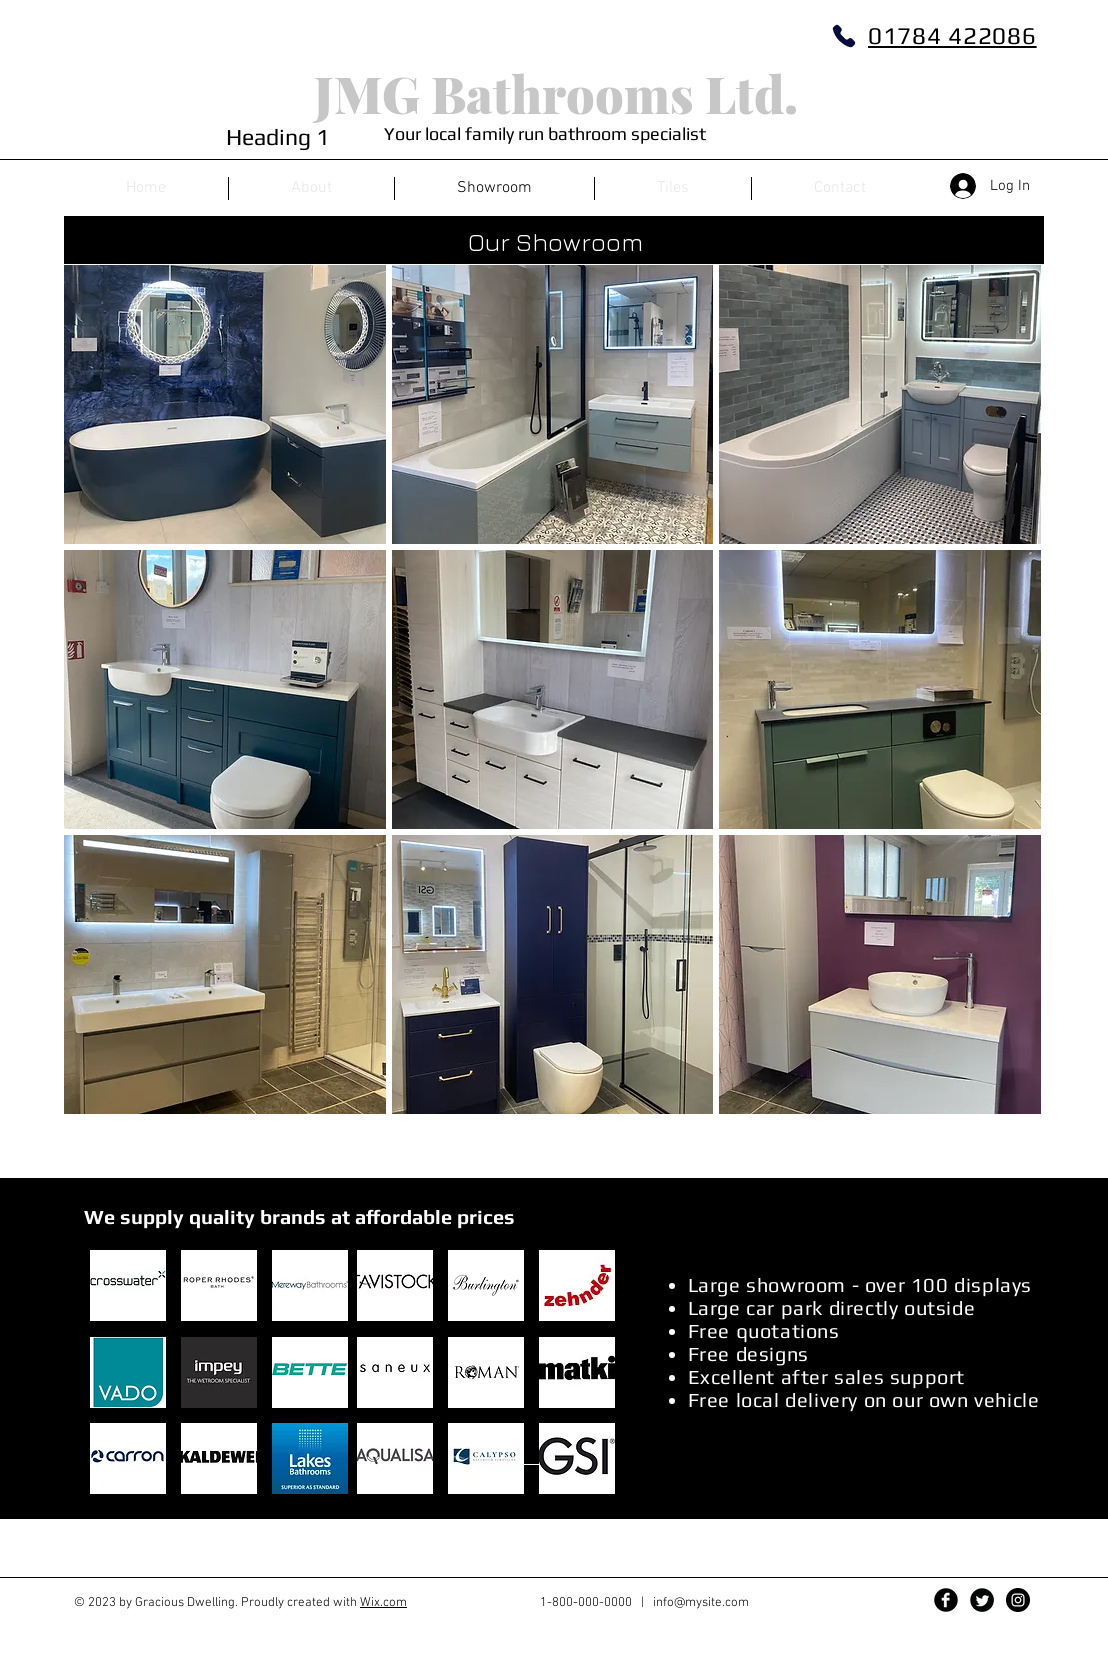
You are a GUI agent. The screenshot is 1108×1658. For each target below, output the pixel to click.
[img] (225, 404)
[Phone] (844, 36)
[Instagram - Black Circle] (1018, 1600)
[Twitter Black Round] (982, 1600)
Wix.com (383, 1603)
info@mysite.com (701, 1603)
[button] (128, 1285)
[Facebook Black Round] (946, 1600)
